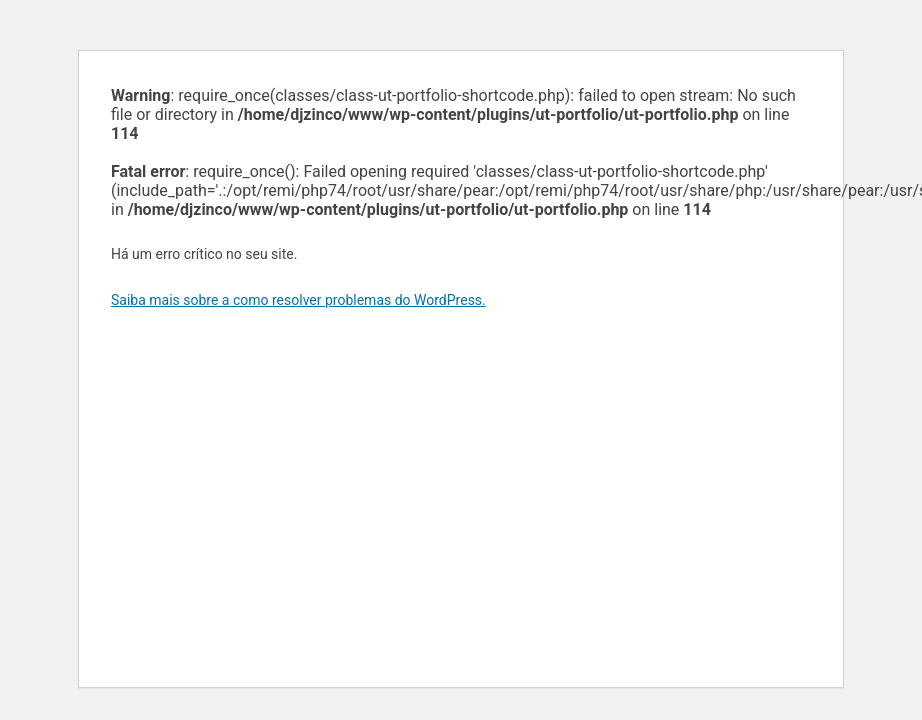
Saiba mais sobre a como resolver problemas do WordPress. (298, 300)
